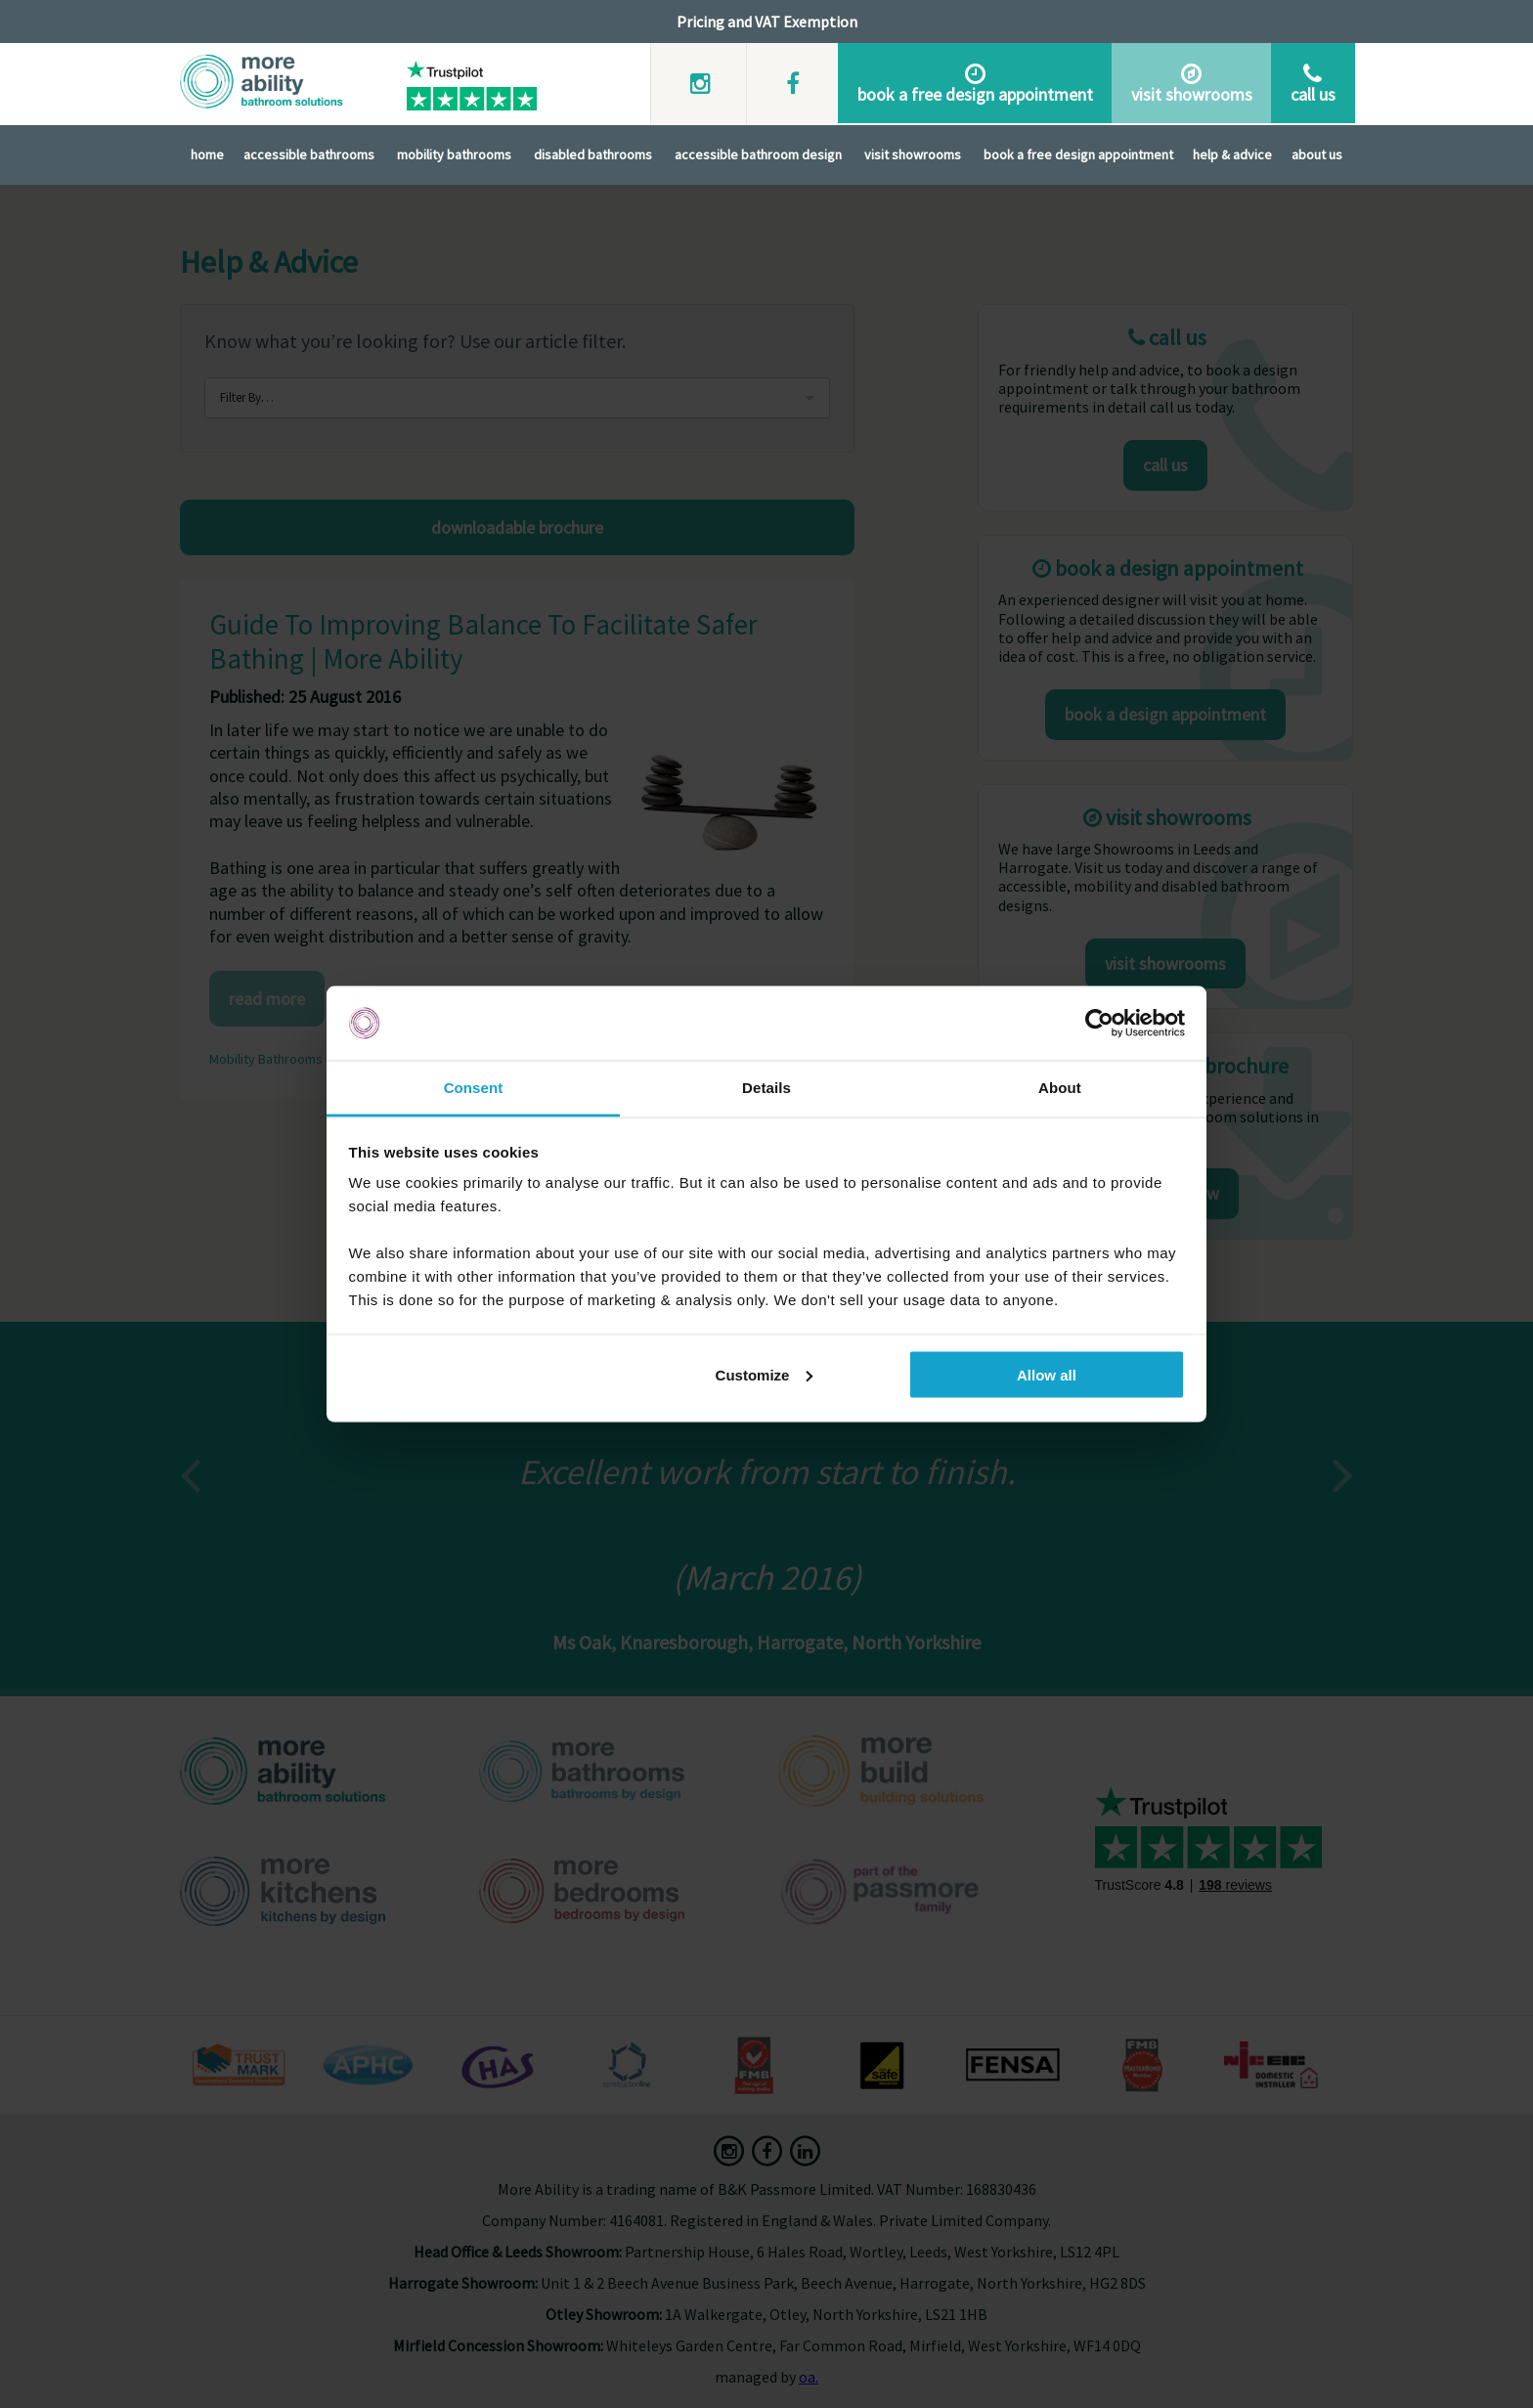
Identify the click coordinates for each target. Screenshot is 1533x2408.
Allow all (1046, 1374)
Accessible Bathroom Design (758, 152)
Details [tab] (766, 1087)
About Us (1317, 152)
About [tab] (1059, 1087)
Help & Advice (1232, 152)
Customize (764, 1374)
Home (207, 152)
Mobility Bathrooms (454, 152)
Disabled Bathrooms (593, 152)
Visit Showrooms (912, 152)
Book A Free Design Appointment (1078, 152)
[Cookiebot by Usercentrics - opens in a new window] (1099, 1023)
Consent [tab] (474, 1087)
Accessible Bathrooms (308, 152)
